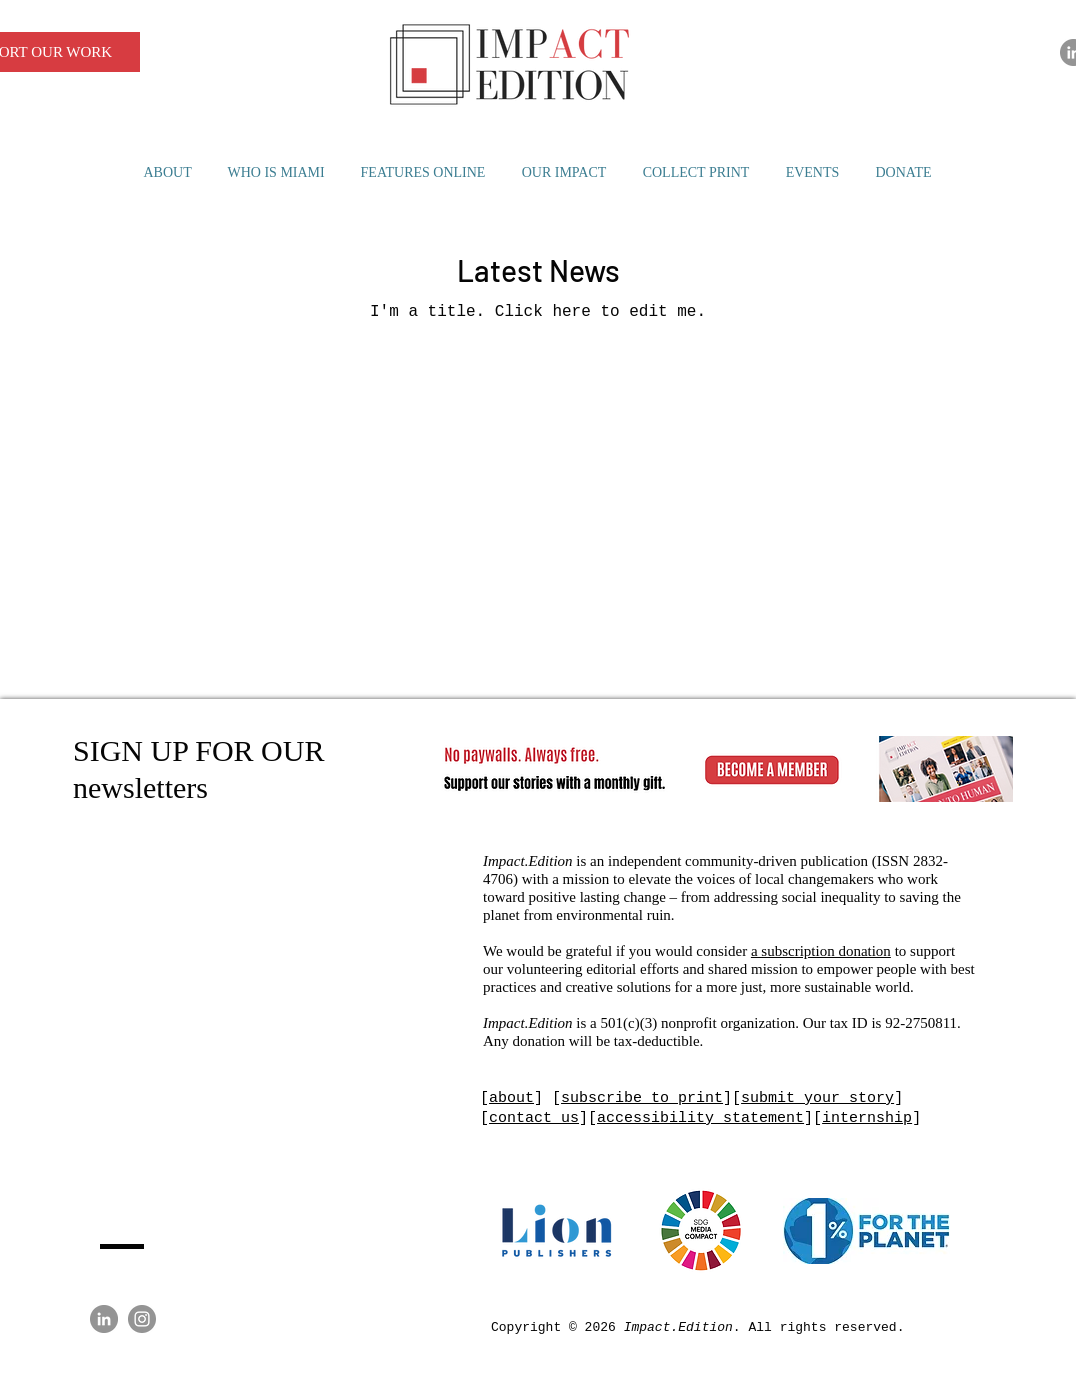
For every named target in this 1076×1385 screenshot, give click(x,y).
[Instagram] (142, 1319)
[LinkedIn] (104, 1319)
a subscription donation (821, 951)
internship (867, 1118)
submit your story (817, 1098)
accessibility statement (700, 1118)
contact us (534, 1118)
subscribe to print (642, 1098)
